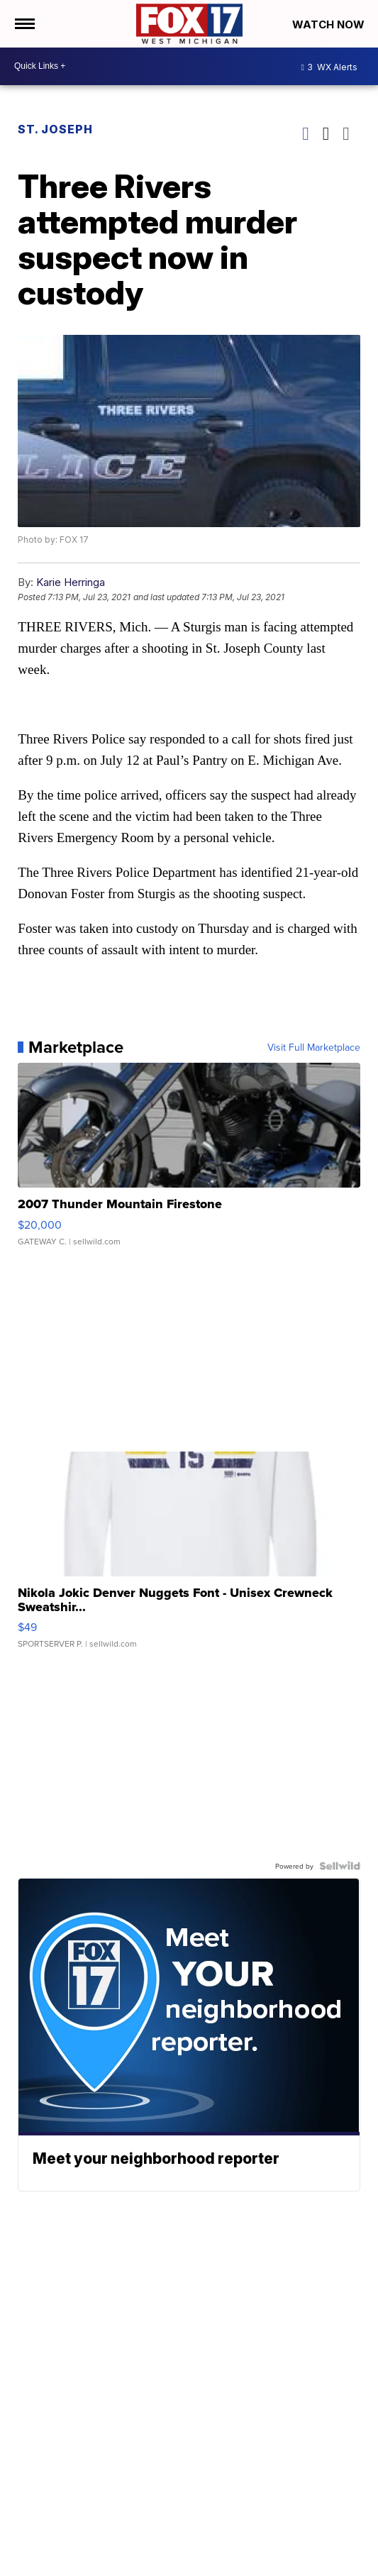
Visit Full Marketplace (313, 1047)
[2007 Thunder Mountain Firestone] (189, 1161)
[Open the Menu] (24, 24)
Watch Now (329, 24)
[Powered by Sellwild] (339, 1866)
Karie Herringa (70, 582)
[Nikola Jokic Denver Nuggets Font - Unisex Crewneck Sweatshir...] (189, 1557)
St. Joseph (55, 129)
